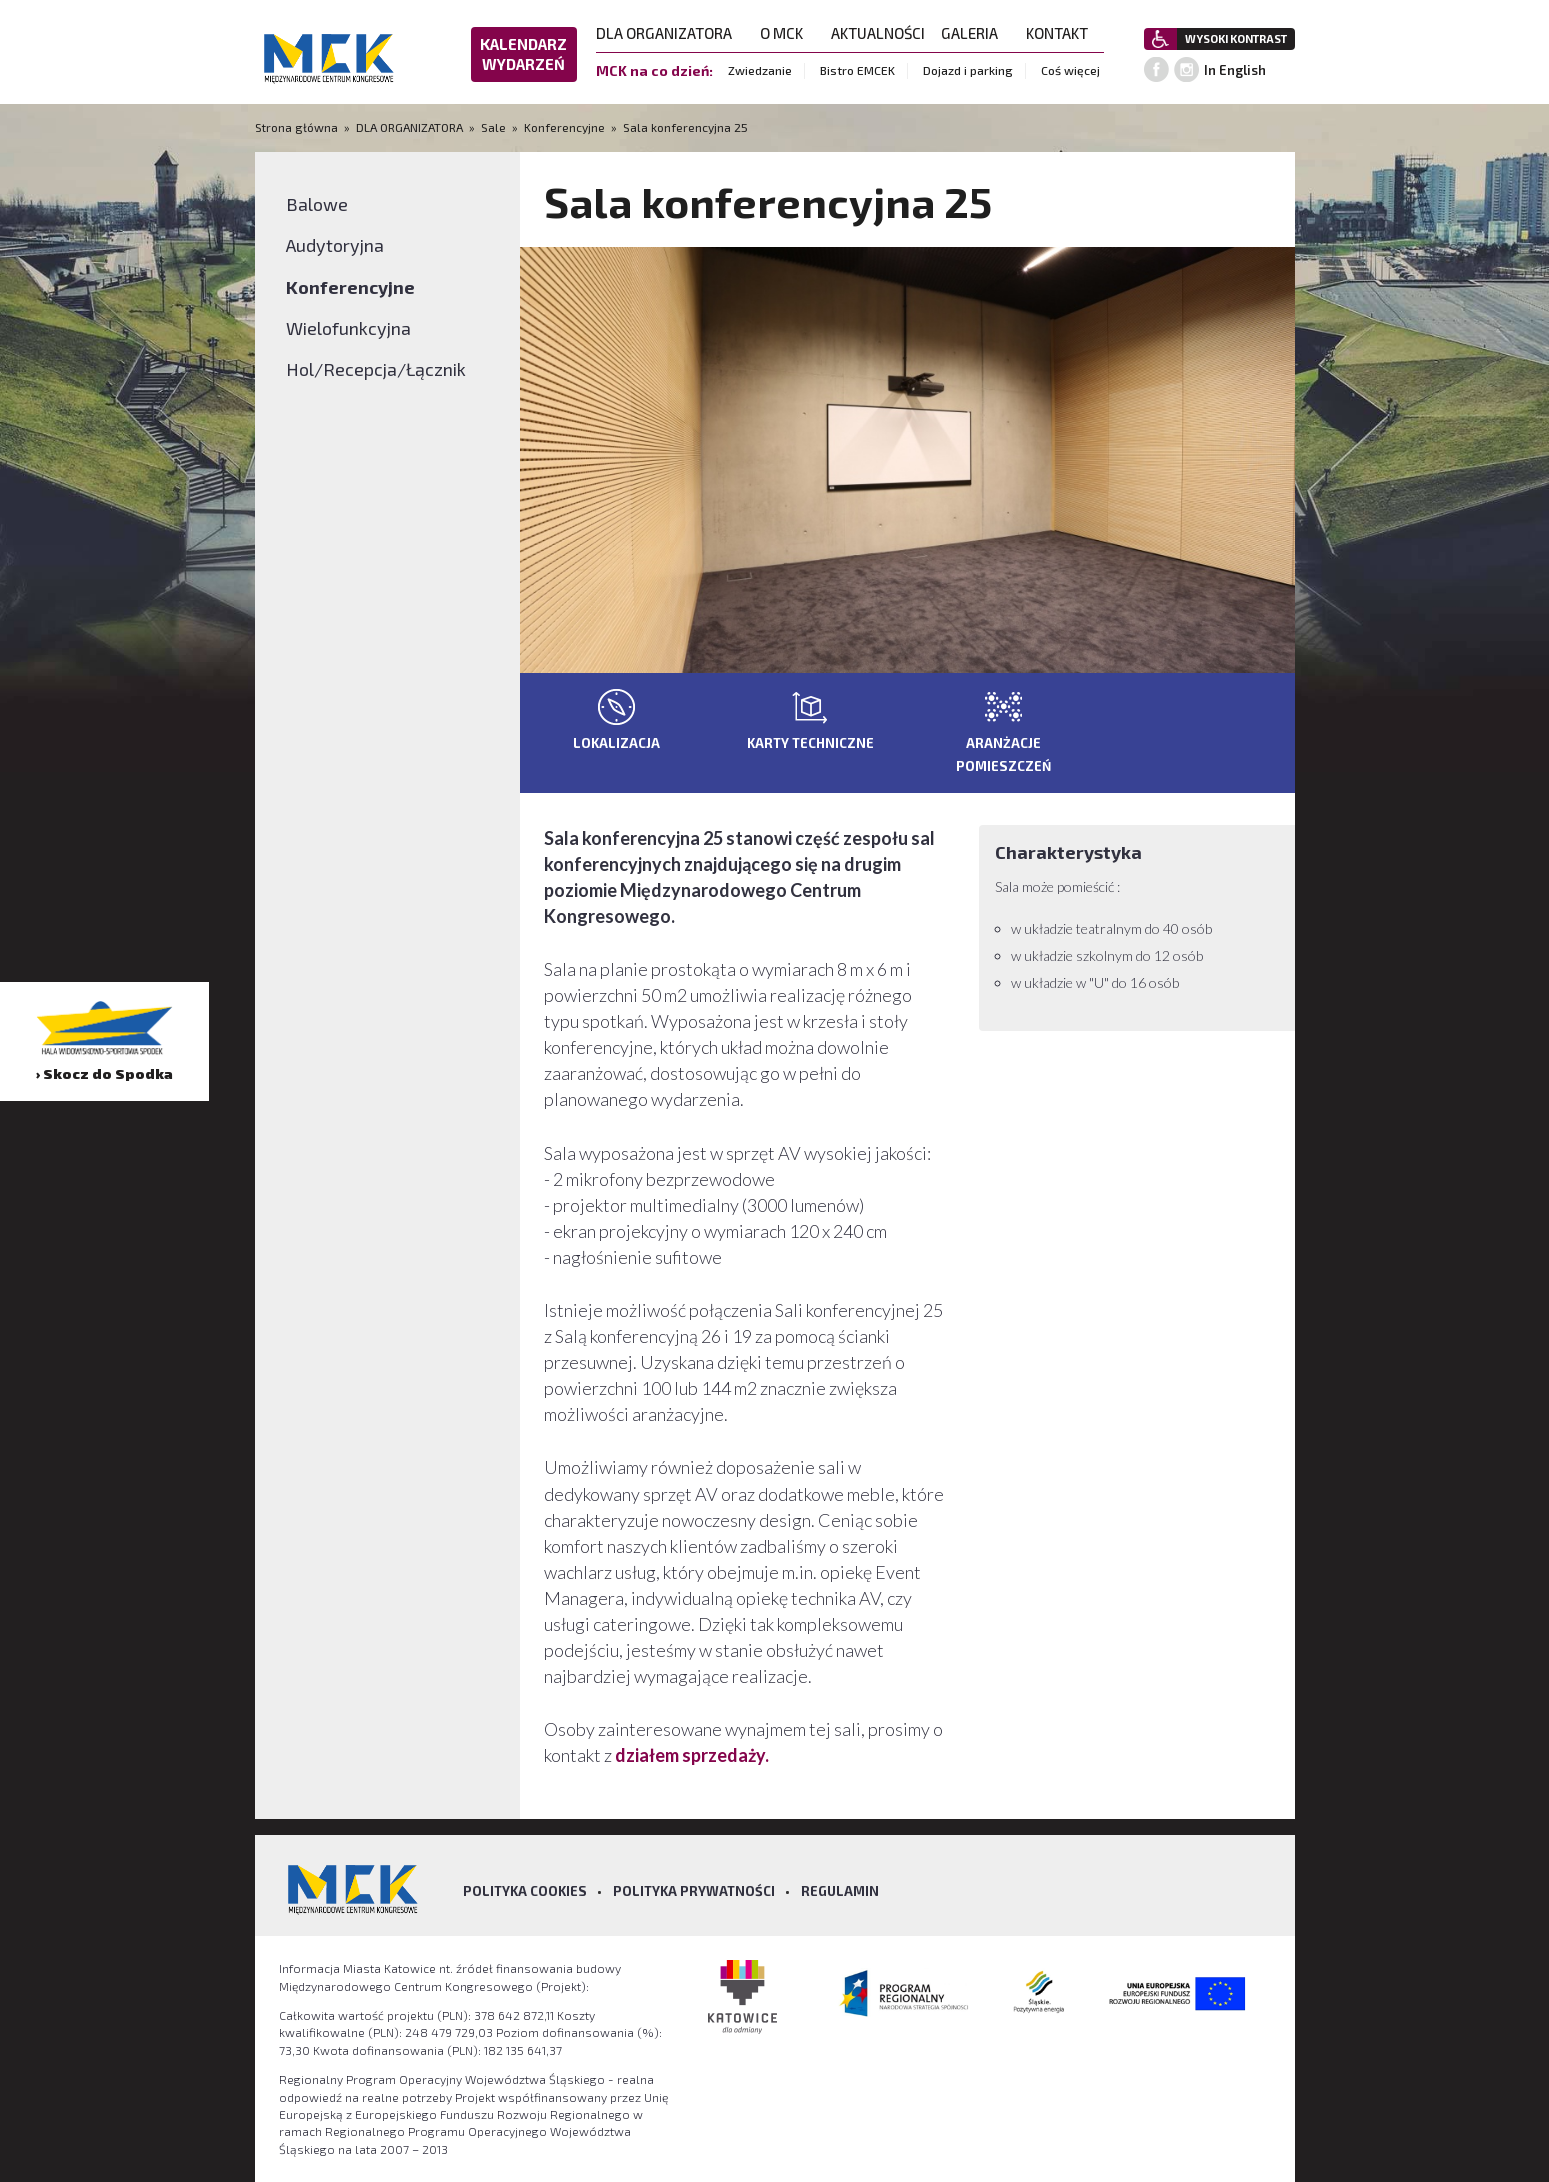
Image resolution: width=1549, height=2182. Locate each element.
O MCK (787, 33)
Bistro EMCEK (857, 70)
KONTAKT (1063, 33)
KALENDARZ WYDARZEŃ (523, 54)
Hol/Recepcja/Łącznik (376, 369)
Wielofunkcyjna (348, 328)
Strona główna (298, 127)
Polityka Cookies (525, 1891)
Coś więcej (1070, 70)
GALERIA (975, 33)
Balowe (317, 204)
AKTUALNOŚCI (878, 33)
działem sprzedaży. (692, 1755)
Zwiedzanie (760, 70)
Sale (493, 127)
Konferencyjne (564, 127)
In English (1235, 70)
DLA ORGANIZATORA (670, 33)
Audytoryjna (335, 245)
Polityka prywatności (694, 1891)
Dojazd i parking (968, 70)
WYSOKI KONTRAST (1236, 38)
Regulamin (840, 1891)
